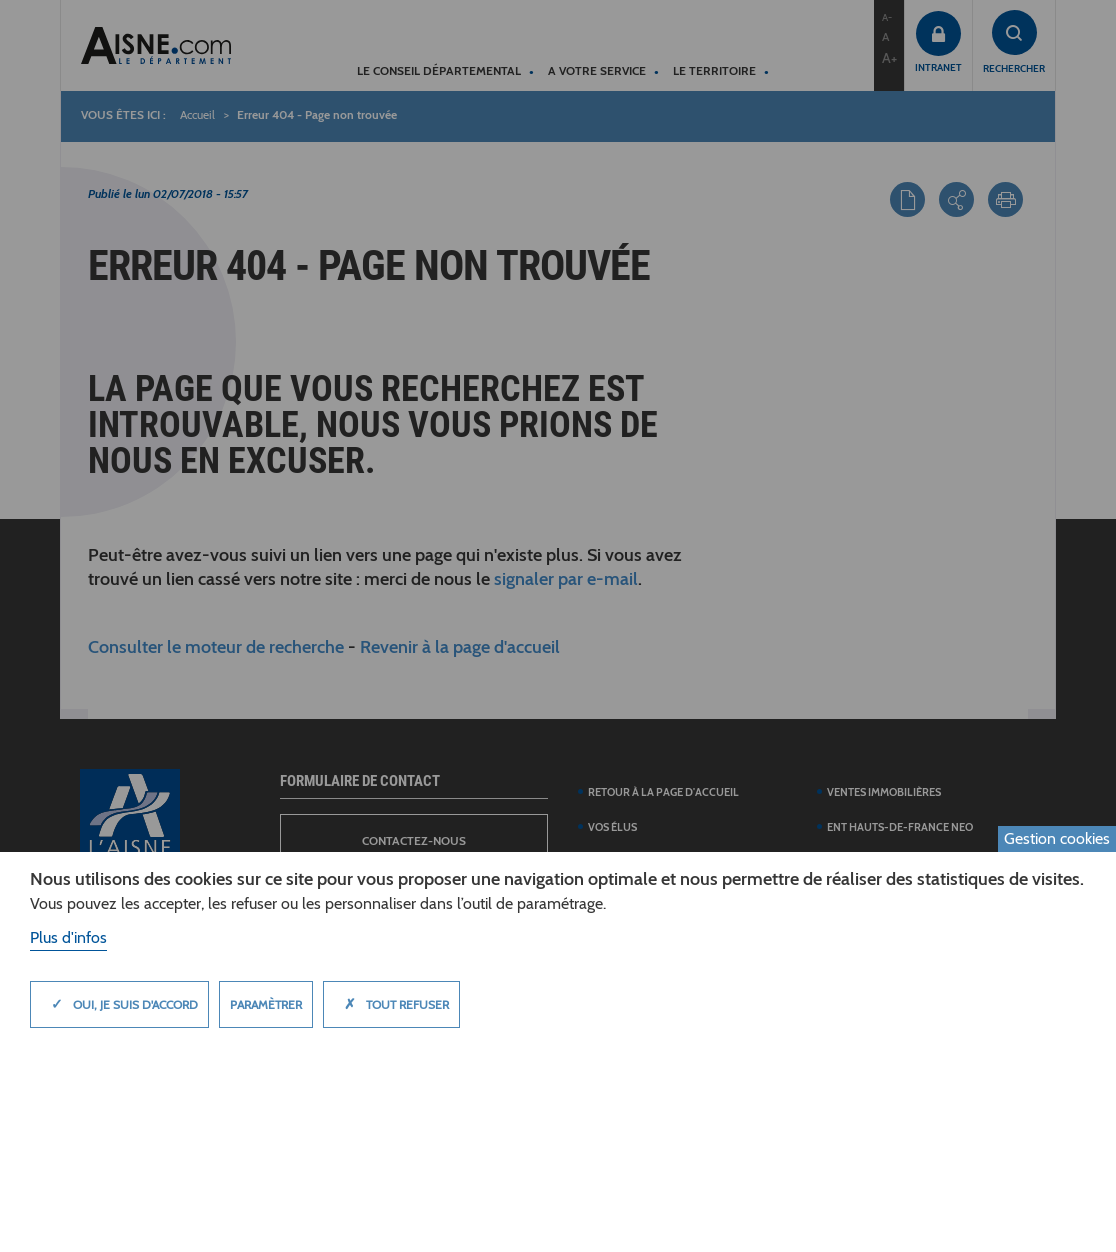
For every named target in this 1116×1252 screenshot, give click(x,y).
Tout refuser (391, 1004)
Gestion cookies (1057, 838)
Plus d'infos (68, 937)
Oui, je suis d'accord (119, 1004)
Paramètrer (266, 1004)
